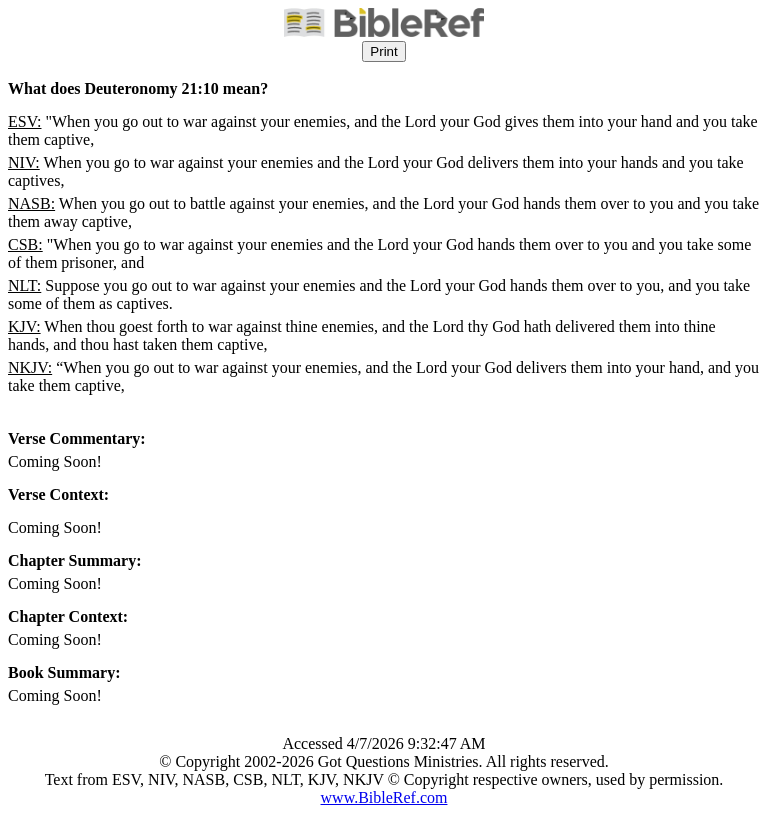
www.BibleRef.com (384, 797)
